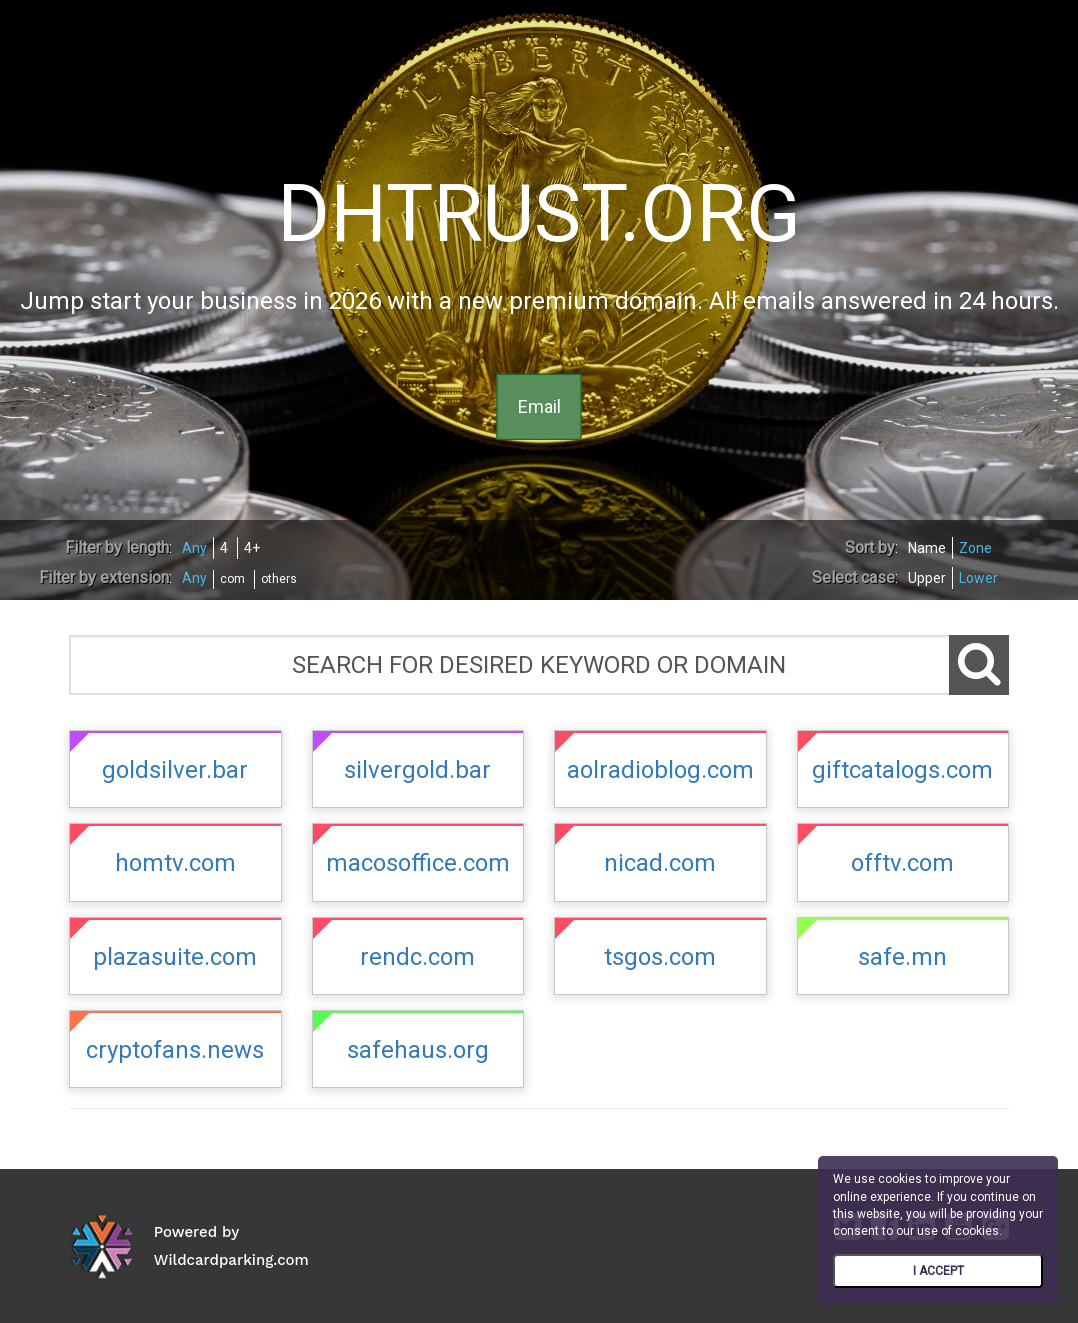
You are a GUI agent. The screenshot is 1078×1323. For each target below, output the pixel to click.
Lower (978, 578)
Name (927, 548)
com (232, 579)
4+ (252, 548)
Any (194, 548)
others (279, 579)
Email (539, 406)
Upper (927, 578)
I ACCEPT (938, 1271)
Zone (975, 548)
